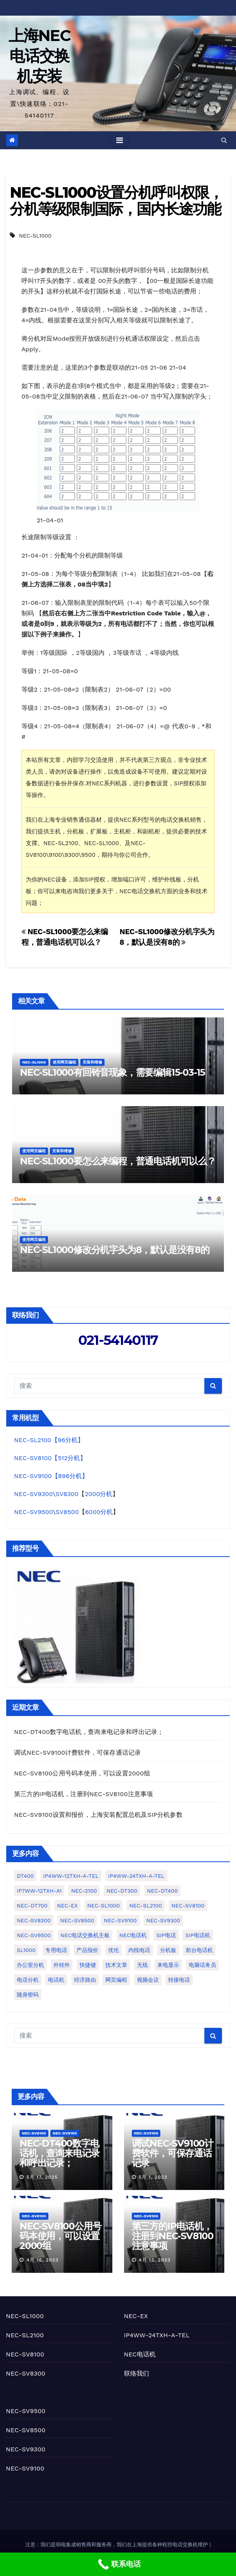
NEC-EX (136, 2316)
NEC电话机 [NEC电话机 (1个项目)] (133, 1935)
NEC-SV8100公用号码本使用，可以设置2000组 (82, 1773)
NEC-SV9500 (33, 1512)
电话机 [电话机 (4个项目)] (56, 1980)
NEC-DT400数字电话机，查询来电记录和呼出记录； (89, 1732)
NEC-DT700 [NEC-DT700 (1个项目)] (32, 1905)
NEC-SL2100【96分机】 (49, 1440)
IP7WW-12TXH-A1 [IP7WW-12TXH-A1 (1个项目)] (39, 1891)
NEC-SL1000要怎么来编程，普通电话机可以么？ (118, 1161)
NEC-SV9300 (33, 1494)
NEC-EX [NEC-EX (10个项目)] (67, 1905)
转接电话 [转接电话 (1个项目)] (179, 1980)
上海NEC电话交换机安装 (40, 56)
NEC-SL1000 (35, 235)
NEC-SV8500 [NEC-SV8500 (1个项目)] (77, 1920)
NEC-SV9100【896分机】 (51, 1476)
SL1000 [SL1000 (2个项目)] (26, 1950)
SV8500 (67, 1512)
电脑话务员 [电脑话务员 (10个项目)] (202, 1965)
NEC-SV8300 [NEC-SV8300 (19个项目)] (34, 1920)
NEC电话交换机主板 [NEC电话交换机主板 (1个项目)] (85, 1935)
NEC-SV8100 (34, 2133)
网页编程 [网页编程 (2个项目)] (116, 1980)
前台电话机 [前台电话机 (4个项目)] (199, 1950)
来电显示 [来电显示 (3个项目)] (168, 1965)
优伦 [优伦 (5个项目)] (113, 1950)
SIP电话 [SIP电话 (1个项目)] (166, 1935)
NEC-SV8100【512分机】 (50, 1458)
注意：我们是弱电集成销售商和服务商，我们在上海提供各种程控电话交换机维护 (117, 2544)
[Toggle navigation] (119, 140)
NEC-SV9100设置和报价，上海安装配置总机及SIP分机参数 (98, 1814)
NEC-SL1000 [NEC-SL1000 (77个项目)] (103, 1905)
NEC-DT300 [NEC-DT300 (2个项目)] (121, 1891)
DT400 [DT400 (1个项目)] (25, 1876)
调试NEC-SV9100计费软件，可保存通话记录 (77, 1752)
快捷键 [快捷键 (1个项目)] (88, 1965)
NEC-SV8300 (25, 2373)
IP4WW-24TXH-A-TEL (157, 2335)
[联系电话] (118, 2564)
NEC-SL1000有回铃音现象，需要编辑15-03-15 (112, 1072)
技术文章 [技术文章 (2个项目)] (116, 1965)
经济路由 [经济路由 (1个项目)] (85, 1980)
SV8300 (66, 1494)
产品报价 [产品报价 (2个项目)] (87, 1950)
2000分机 (98, 1494)
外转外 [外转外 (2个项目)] (61, 1965)
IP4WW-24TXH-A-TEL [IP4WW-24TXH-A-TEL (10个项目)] (136, 1876)
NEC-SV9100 (65, 2133)
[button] (224, 140)
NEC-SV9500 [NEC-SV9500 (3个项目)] (34, 1935)
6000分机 (99, 1512)
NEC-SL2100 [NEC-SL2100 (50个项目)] (146, 1905)
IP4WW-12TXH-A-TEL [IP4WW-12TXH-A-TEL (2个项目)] (71, 1876)
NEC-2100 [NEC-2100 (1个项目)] (84, 1891)
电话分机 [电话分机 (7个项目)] (28, 1980)
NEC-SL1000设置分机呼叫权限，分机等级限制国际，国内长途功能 (116, 200)
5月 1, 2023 (152, 2177)
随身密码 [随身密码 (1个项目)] (28, 1994)
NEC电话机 (140, 2354)
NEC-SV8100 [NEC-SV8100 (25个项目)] (188, 1905)
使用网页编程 (64, 1062)
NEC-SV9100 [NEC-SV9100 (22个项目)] (120, 1920)
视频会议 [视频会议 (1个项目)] (148, 1980)
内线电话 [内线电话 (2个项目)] (139, 1950)
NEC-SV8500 (26, 2430)
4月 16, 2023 (43, 2260)
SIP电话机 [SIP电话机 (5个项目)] (197, 1935)
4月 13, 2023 (154, 2260)
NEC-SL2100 (25, 2335)
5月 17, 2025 (42, 2177)
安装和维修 (92, 1062)
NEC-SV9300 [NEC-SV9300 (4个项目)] (163, 1920)
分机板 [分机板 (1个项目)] (168, 1950)
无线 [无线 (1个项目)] (142, 1965)
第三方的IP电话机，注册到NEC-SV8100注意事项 (83, 1794)
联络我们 (136, 2373)
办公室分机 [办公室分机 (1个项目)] (30, 1965)
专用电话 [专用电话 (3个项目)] (56, 1950)
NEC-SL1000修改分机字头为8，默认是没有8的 (114, 1249)
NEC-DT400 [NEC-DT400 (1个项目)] (162, 1891)
